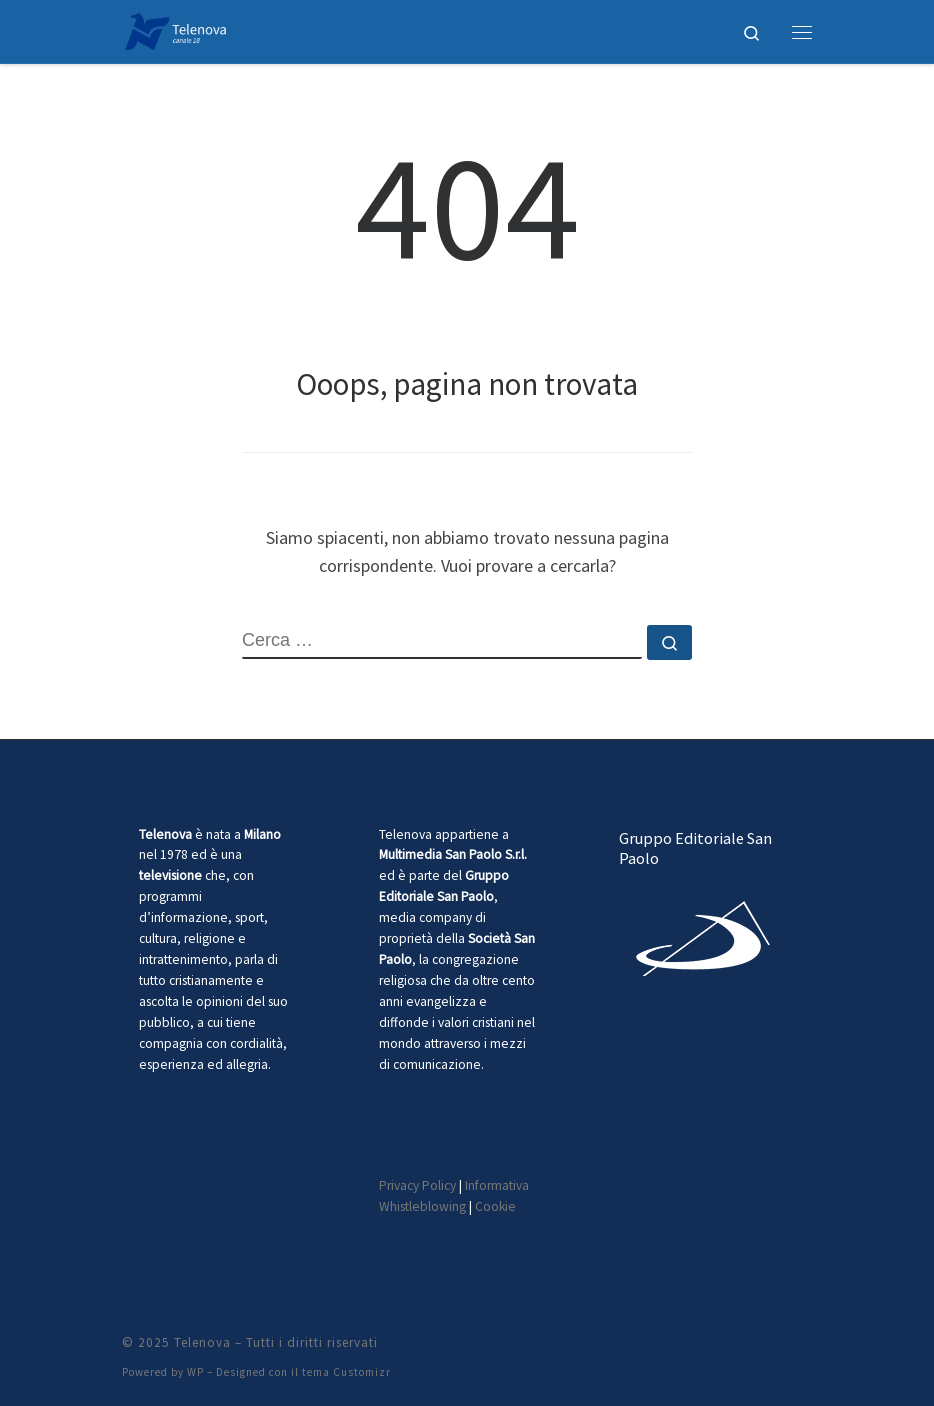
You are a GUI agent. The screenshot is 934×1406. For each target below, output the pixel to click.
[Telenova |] (175, 29)
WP (195, 1372)
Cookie (495, 1206)
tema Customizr (346, 1372)
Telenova (202, 1342)
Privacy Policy (417, 1185)
